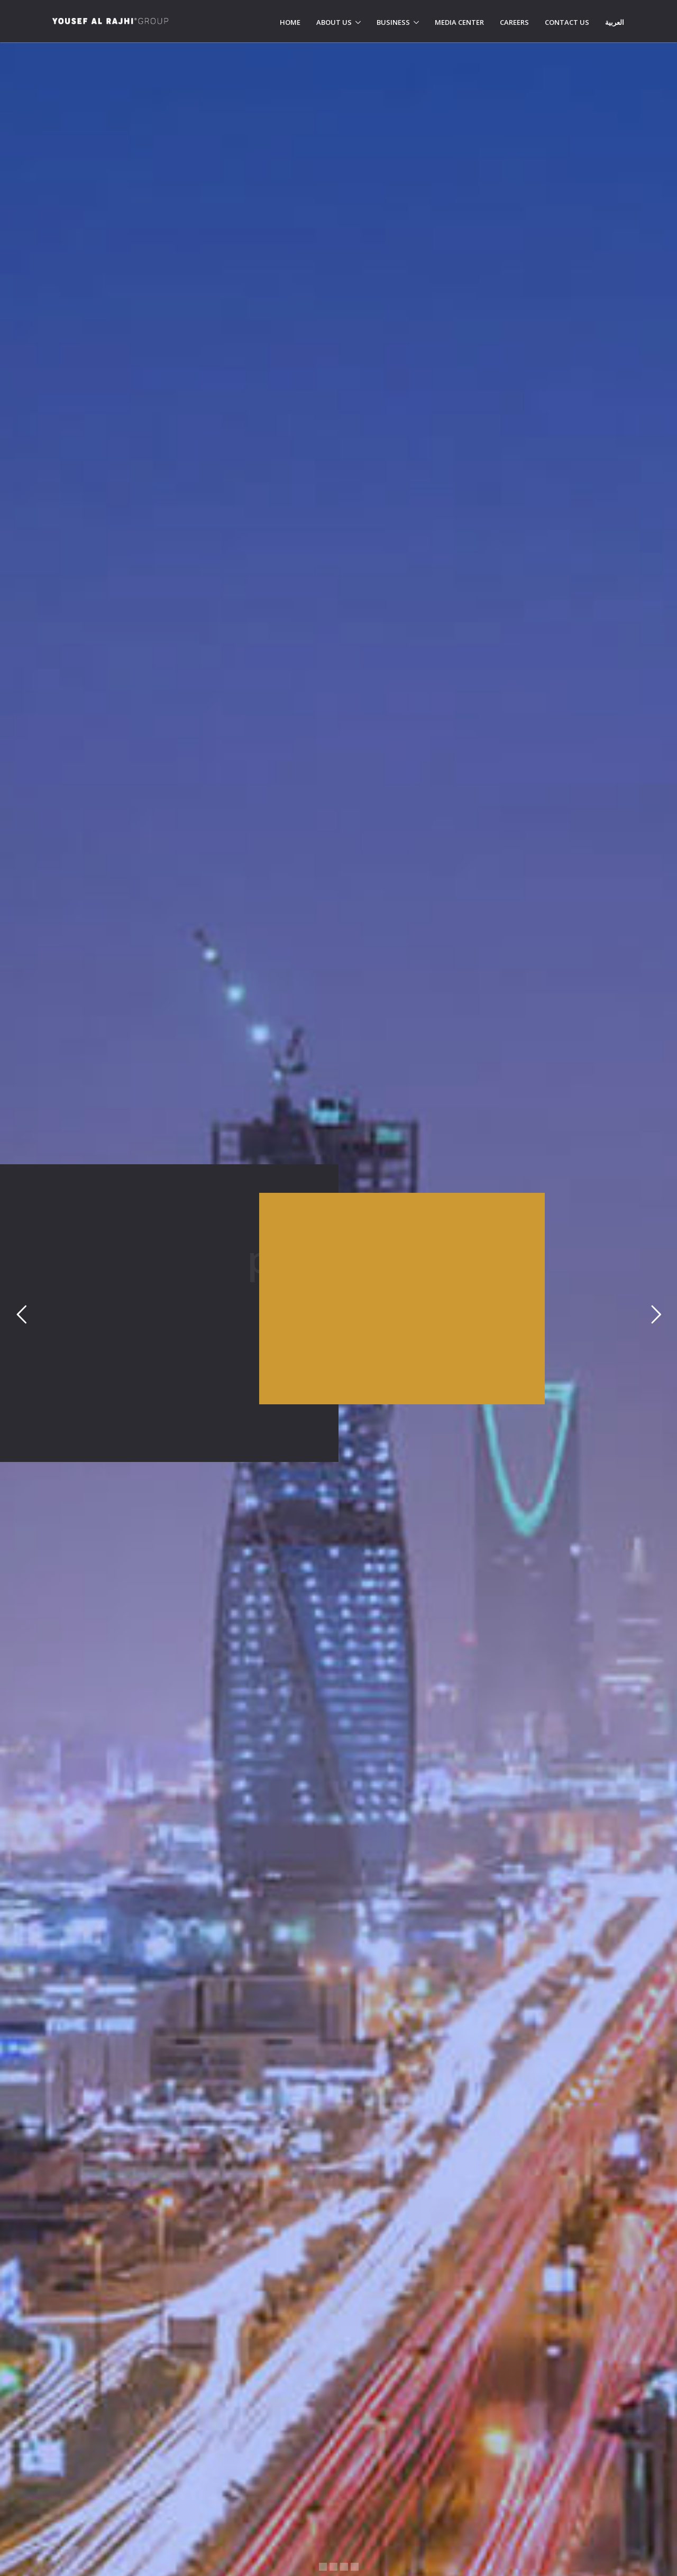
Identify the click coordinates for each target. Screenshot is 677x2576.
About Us (334, 22)
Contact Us (567, 22)
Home (290, 22)
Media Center (459, 22)
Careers (514, 22)
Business (393, 22)
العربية (614, 22)
